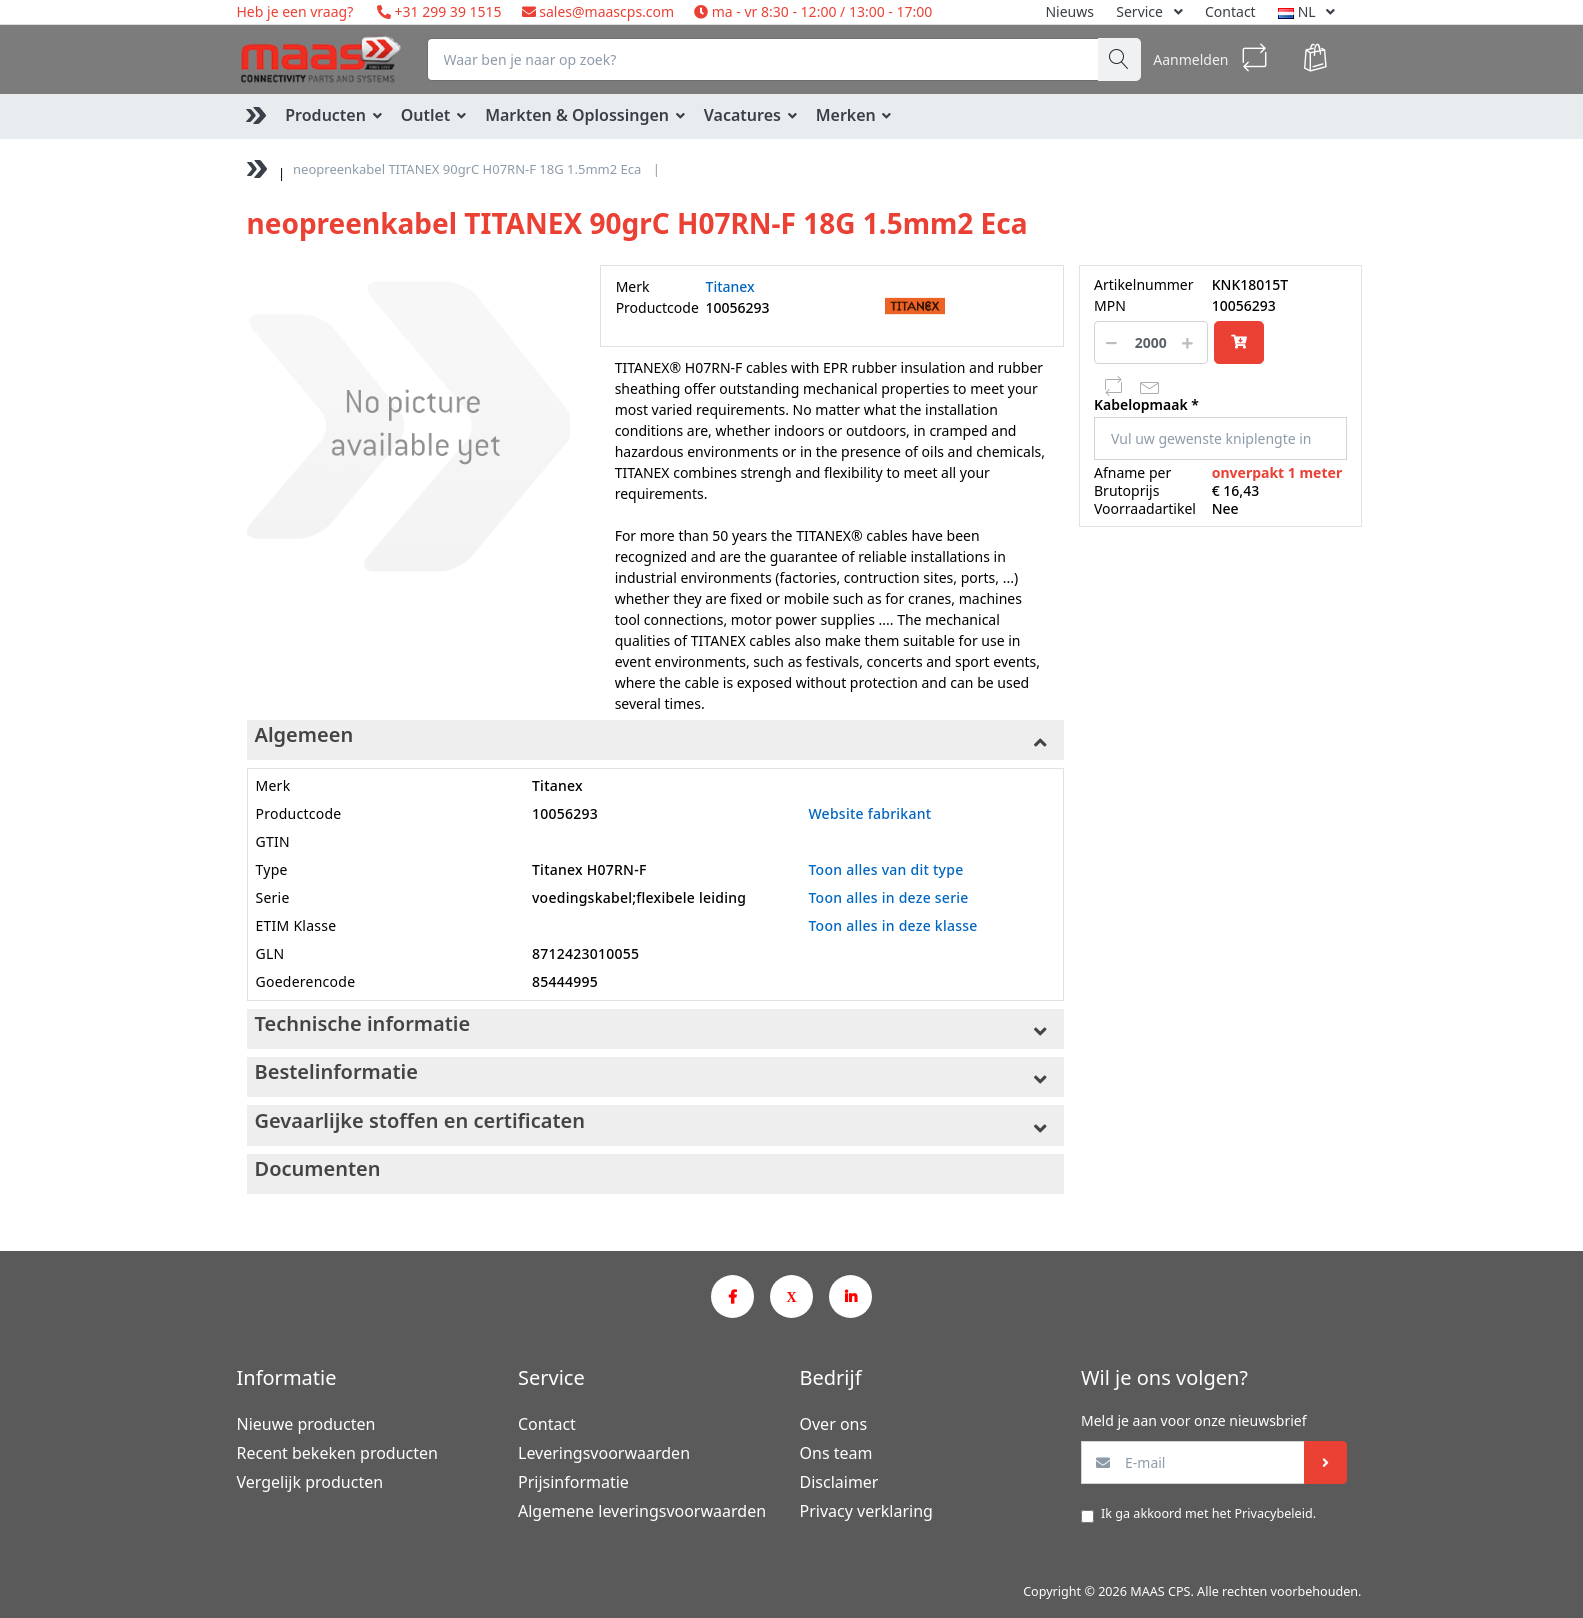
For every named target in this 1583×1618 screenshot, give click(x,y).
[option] (408, 426)
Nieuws (1069, 11)
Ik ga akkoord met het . (1208, 1513)
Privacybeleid (1273, 1513)
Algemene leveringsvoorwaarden (642, 1511)
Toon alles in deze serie (888, 897)
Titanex (730, 286)
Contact (1230, 11)
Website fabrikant (869, 813)
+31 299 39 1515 (446, 11)
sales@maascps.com (606, 11)
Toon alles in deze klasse (892, 925)
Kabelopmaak (1141, 405)
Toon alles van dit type (885, 869)
